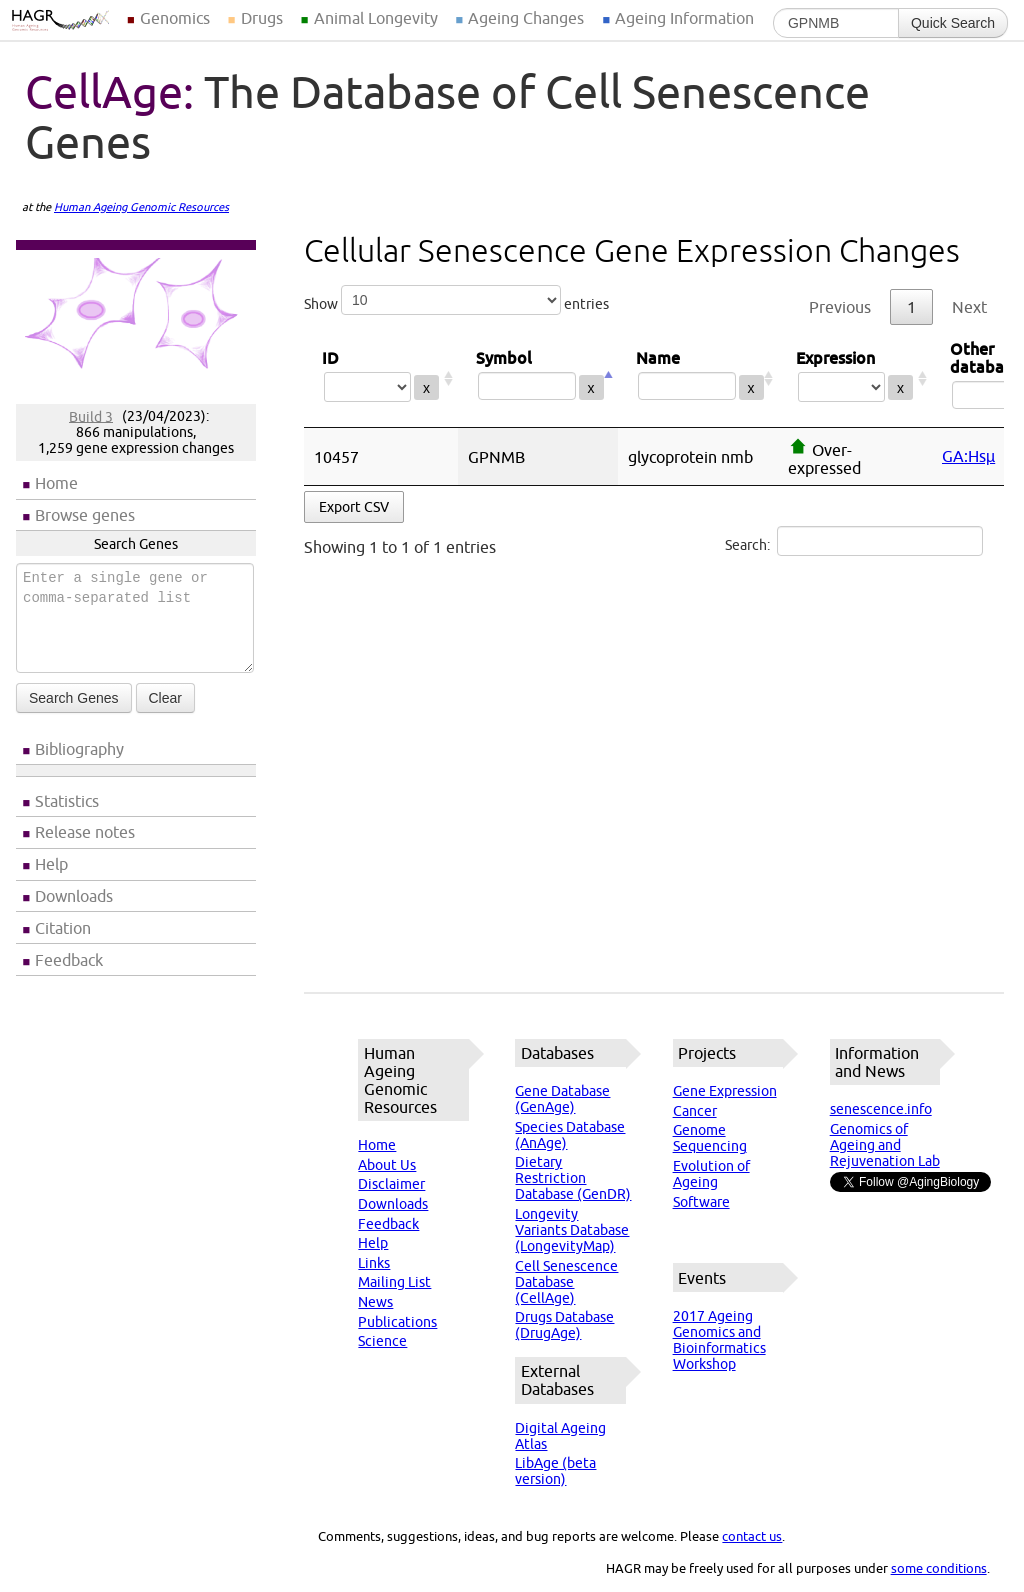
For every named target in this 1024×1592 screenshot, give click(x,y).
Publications (397, 1322)
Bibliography (79, 749)
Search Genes (74, 698)
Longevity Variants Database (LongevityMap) (572, 1230)
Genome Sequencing (710, 1138)
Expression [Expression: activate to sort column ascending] (855, 378)
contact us (752, 1536)
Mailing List (394, 1282)
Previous (840, 307)
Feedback (69, 960)
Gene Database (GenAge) (562, 1099)
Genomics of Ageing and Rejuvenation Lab (885, 1145)
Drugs (262, 18)
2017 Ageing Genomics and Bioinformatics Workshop (719, 1340)
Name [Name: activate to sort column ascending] (698, 378)
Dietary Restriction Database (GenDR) (573, 1178)
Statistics (67, 801)
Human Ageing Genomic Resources (141, 207)
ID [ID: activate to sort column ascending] (381, 378)
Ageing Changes (526, 18)
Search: (854, 541)
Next (969, 307)
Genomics (175, 18)
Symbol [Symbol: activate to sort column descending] (538, 378)
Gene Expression (725, 1091)
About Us (387, 1165)
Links (374, 1263)
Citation (63, 928)
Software (701, 1202)
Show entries (456, 300)
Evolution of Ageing (711, 1174)
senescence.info (881, 1109)
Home (56, 483)
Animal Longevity (376, 18)
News (375, 1302)
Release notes (85, 832)
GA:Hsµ (968, 456)
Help (51, 864)
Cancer (695, 1111)
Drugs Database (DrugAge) (564, 1325)
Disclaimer (391, 1184)
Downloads (74, 896)
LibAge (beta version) (555, 1471)
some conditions (939, 1568)
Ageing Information (684, 18)
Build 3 (91, 416)
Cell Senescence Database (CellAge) (566, 1282)
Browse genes (85, 515)
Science (382, 1341)
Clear (165, 698)
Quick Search (953, 23)
